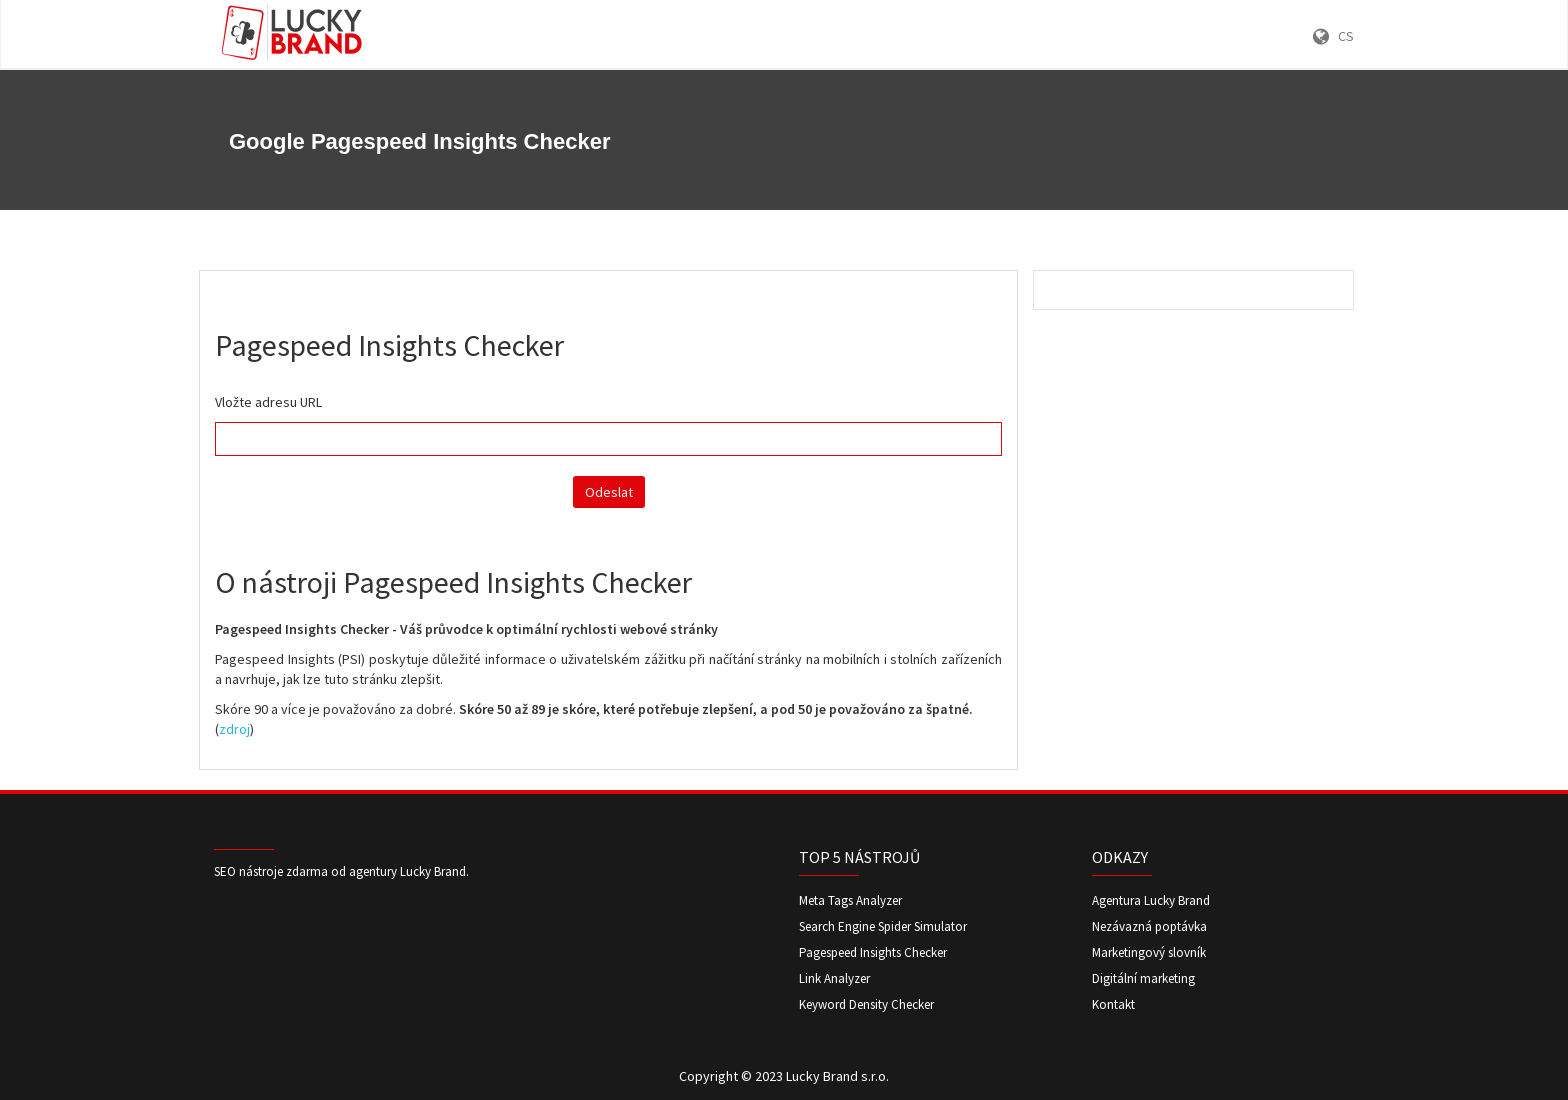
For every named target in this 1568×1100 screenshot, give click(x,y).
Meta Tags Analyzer (850, 900)
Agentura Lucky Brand (1151, 900)
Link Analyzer (834, 978)
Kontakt (1113, 1004)
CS (1333, 36)
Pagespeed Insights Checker (873, 952)
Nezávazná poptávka (1149, 926)
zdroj (234, 729)
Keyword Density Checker (866, 1004)
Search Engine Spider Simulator (883, 926)
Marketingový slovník (1149, 952)
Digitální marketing (1143, 978)
